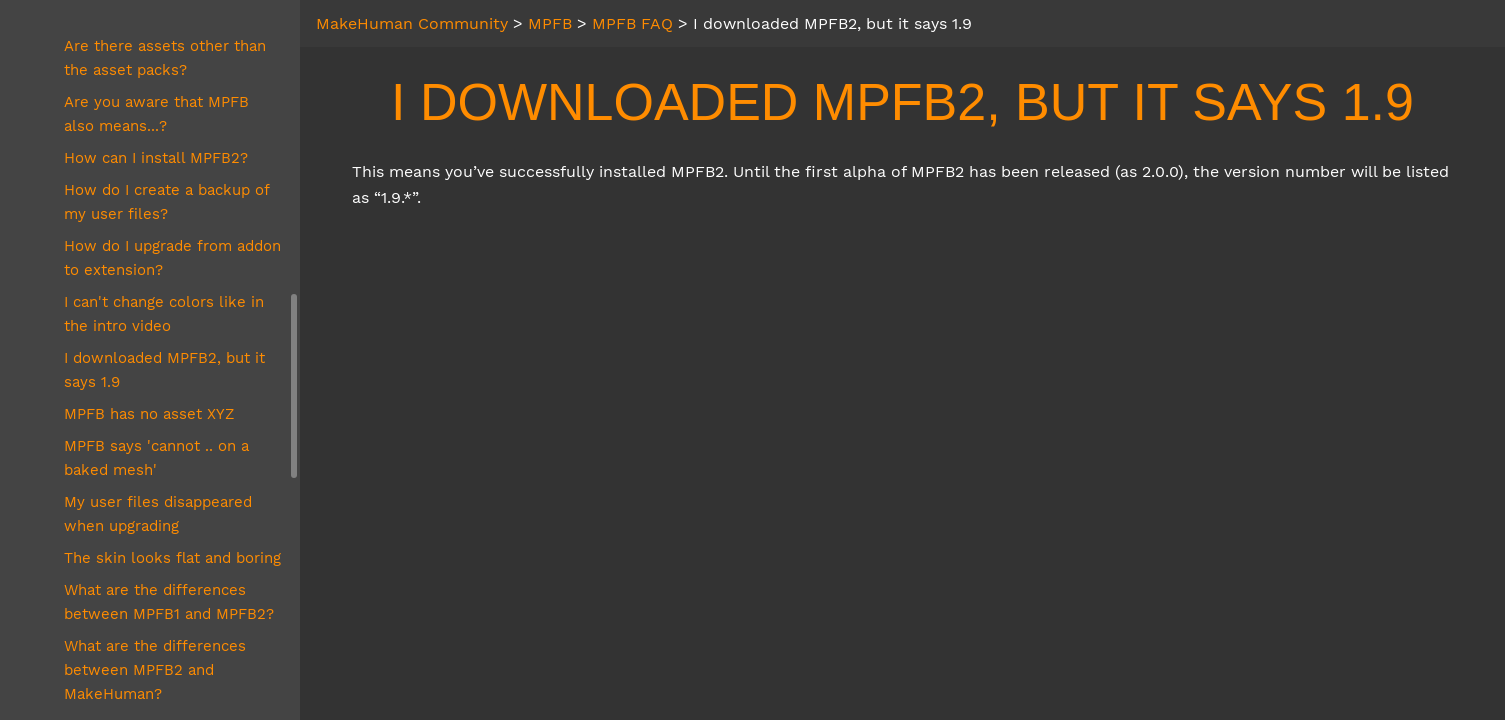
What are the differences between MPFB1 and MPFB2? (169, 602)
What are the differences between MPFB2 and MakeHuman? (155, 670)
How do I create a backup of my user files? (166, 202)
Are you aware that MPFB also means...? (156, 114)
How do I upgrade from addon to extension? (172, 258)
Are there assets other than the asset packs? (165, 58)
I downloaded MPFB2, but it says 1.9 (164, 370)
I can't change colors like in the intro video (164, 314)
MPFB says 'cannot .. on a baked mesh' (156, 458)
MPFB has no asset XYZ (149, 414)
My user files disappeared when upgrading (158, 514)
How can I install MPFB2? (156, 158)
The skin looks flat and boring (172, 558)
